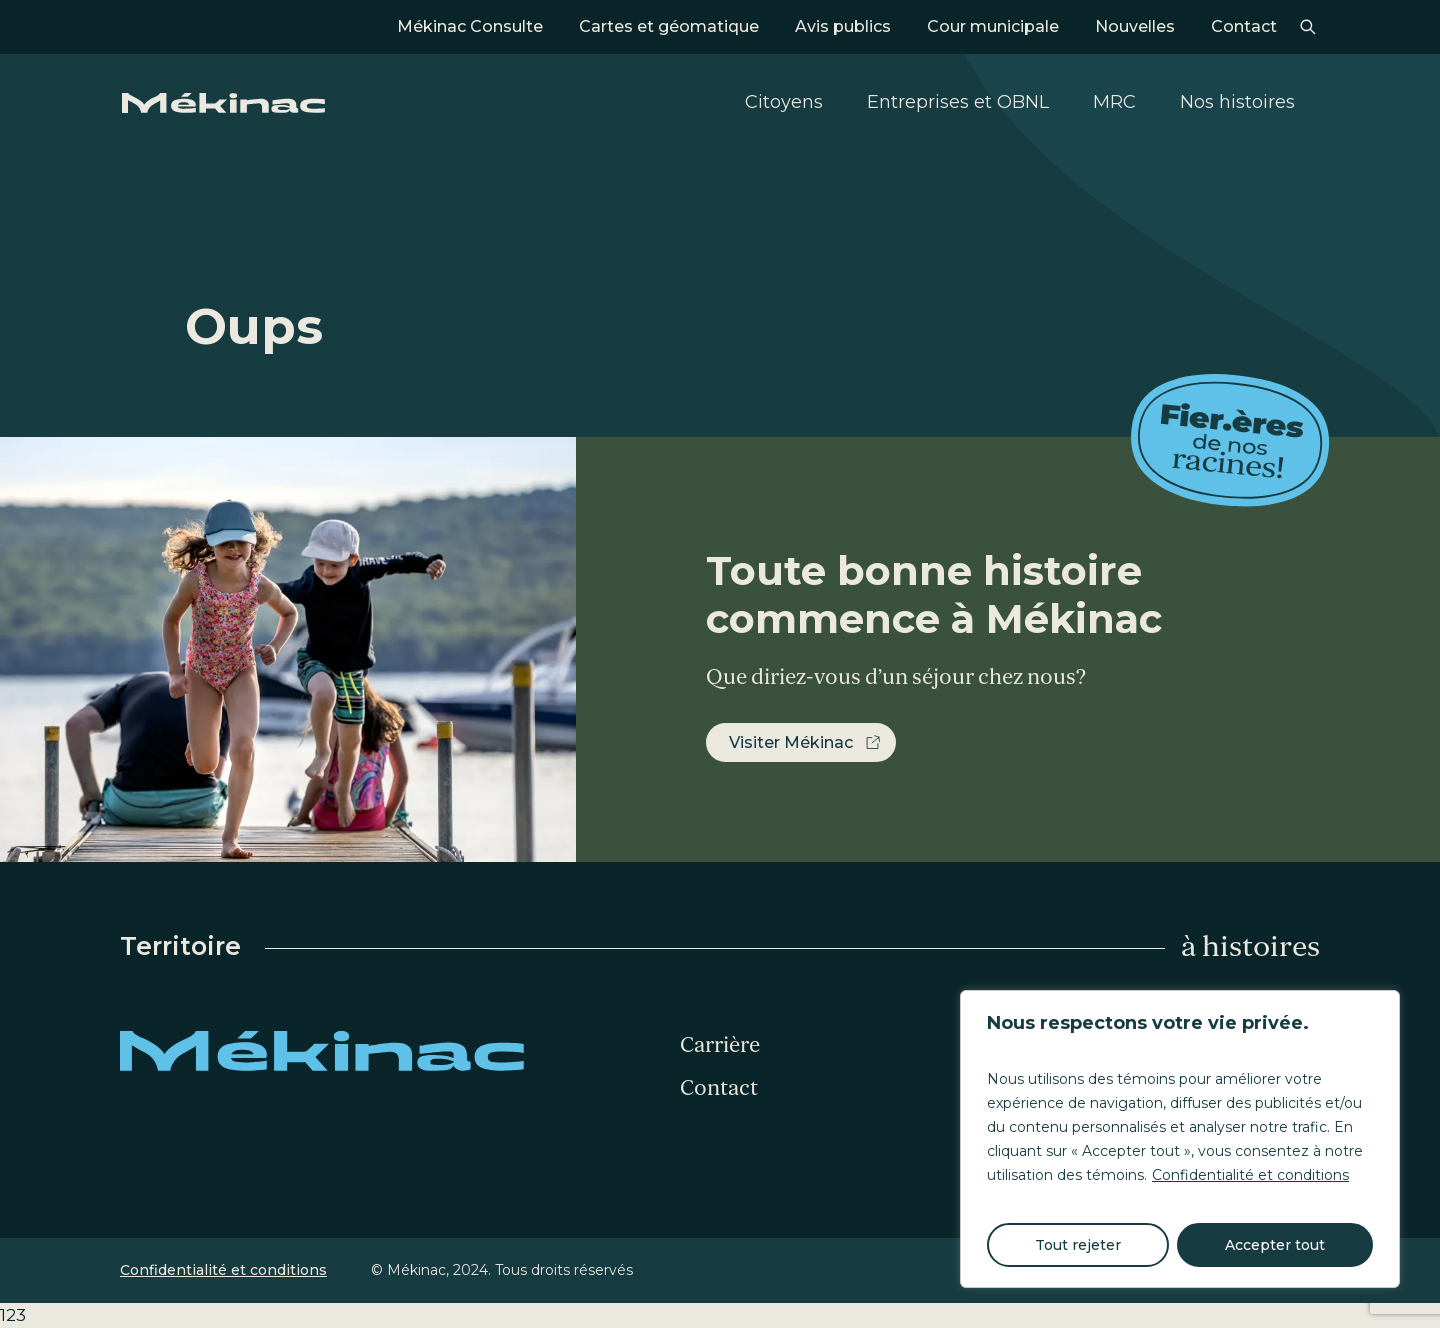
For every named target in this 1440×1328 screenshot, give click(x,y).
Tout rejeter (1078, 1245)
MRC (1114, 102)
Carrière (720, 1045)
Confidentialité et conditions (1250, 1175)
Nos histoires (1237, 102)
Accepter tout (1275, 1245)
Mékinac (223, 103)
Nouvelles (1135, 26)
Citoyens (784, 102)
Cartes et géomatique (669, 26)
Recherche (1307, 27)
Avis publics (843, 26)
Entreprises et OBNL (958, 102)
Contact (1244, 26)
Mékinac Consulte (470, 26)
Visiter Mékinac (791, 742)
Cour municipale (993, 26)
